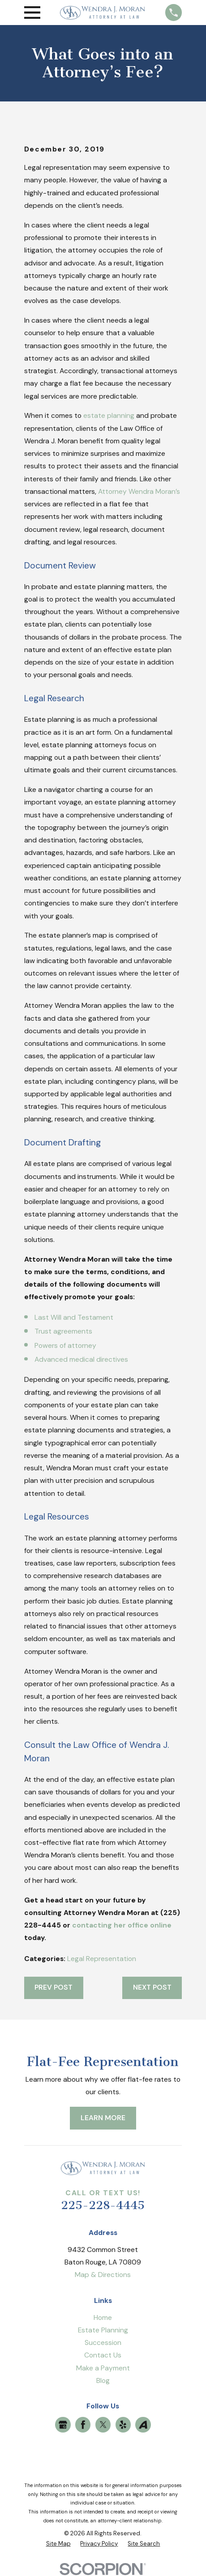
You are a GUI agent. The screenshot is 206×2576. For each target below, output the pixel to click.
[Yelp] (123, 2424)
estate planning (108, 415)
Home (103, 2317)
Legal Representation (101, 1958)
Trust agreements (63, 1331)
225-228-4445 (103, 2205)
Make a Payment (103, 2368)
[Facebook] (83, 2424)
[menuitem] (58, 2543)
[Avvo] (143, 2424)
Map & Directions (103, 2274)
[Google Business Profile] (63, 2424)
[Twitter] (103, 2424)
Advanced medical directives (81, 1359)
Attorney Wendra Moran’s (139, 491)
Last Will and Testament (73, 1317)
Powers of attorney (65, 1345)
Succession (103, 2342)
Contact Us (102, 2355)
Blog (103, 2380)
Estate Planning (103, 2330)
